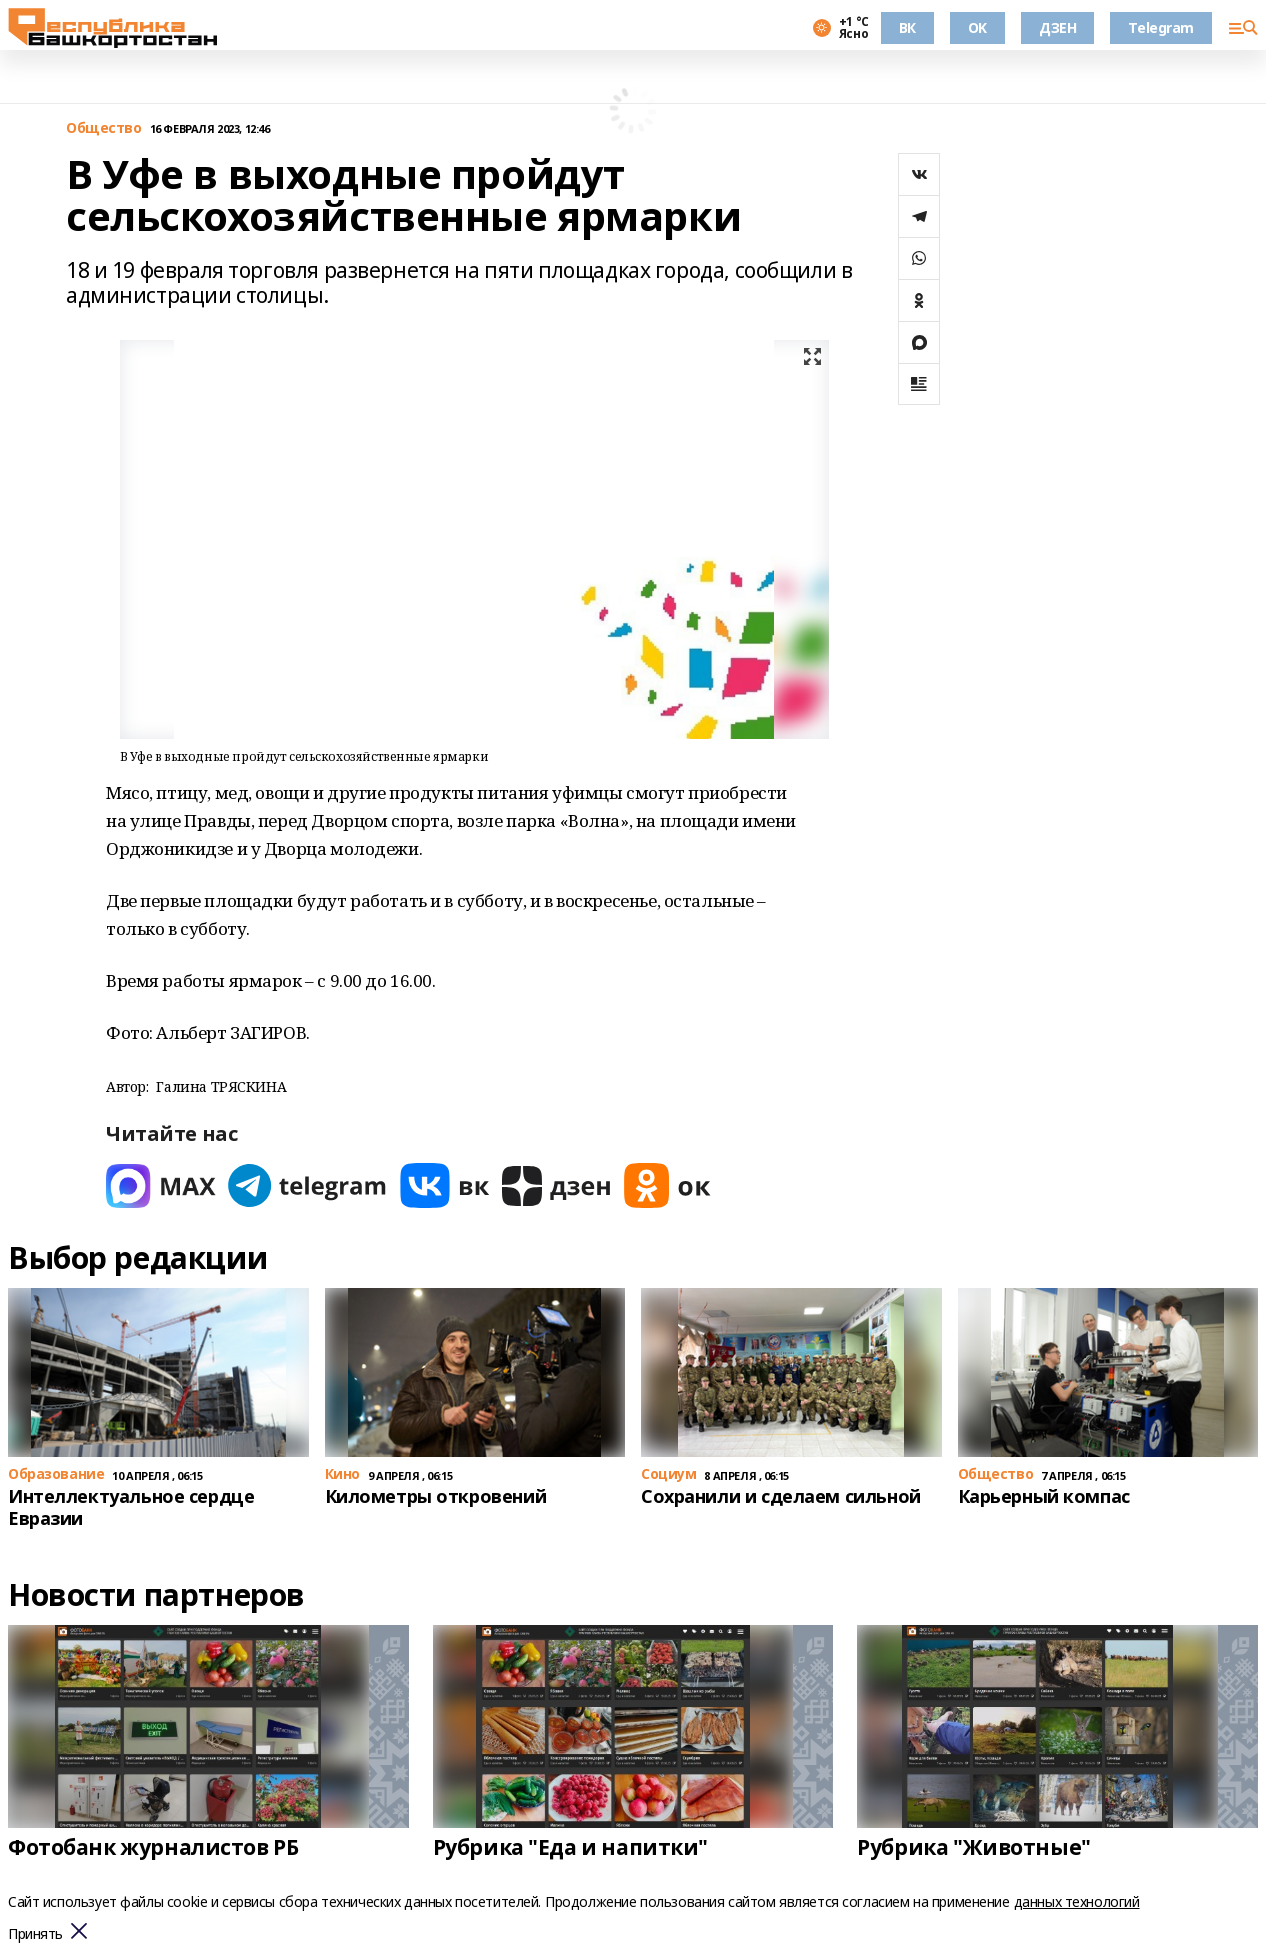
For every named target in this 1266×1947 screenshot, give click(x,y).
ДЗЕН (1057, 27)
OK (977, 27)
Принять (35, 1934)
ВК (907, 27)
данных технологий (1077, 1901)
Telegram (1161, 27)
